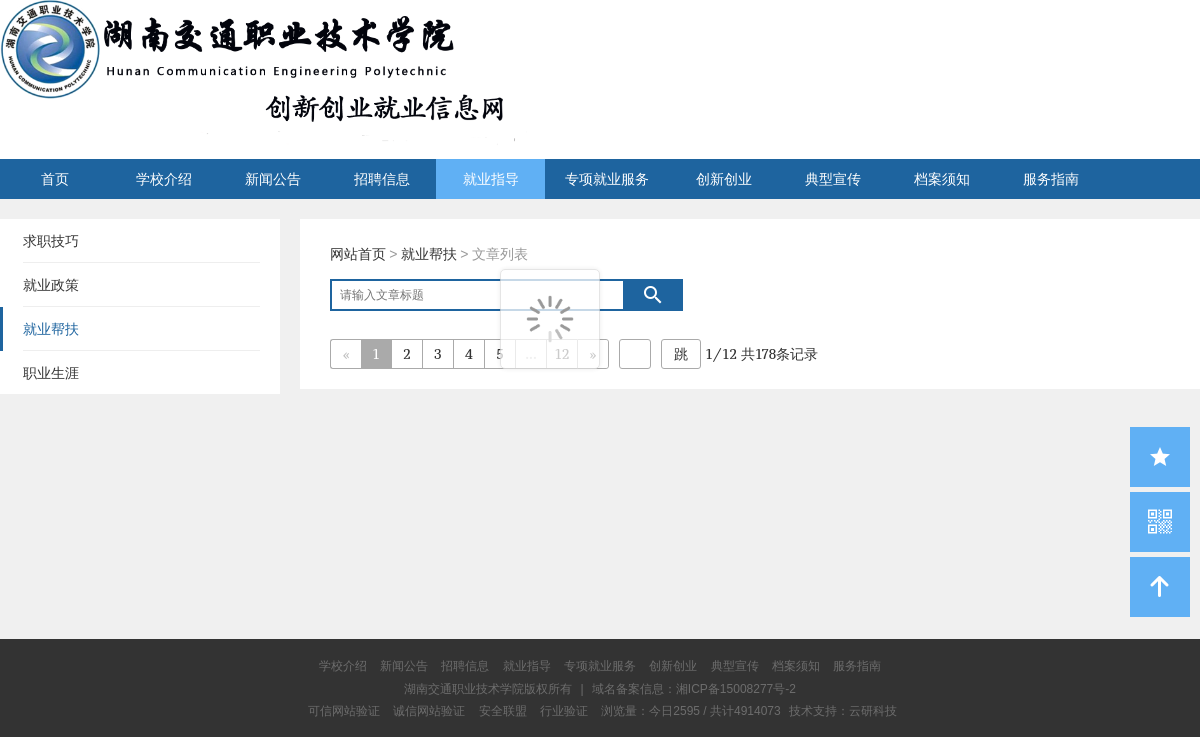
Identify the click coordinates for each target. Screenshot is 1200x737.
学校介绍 (164, 179)
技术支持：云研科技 (843, 711)
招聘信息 (382, 179)
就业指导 (491, 179)
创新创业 (724, 179)
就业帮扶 (429, 254)
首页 (55, 179)
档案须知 (942, 179)
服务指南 (1051, 179)
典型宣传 (833, 179)
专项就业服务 (607, 179)
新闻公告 (273, 179)
